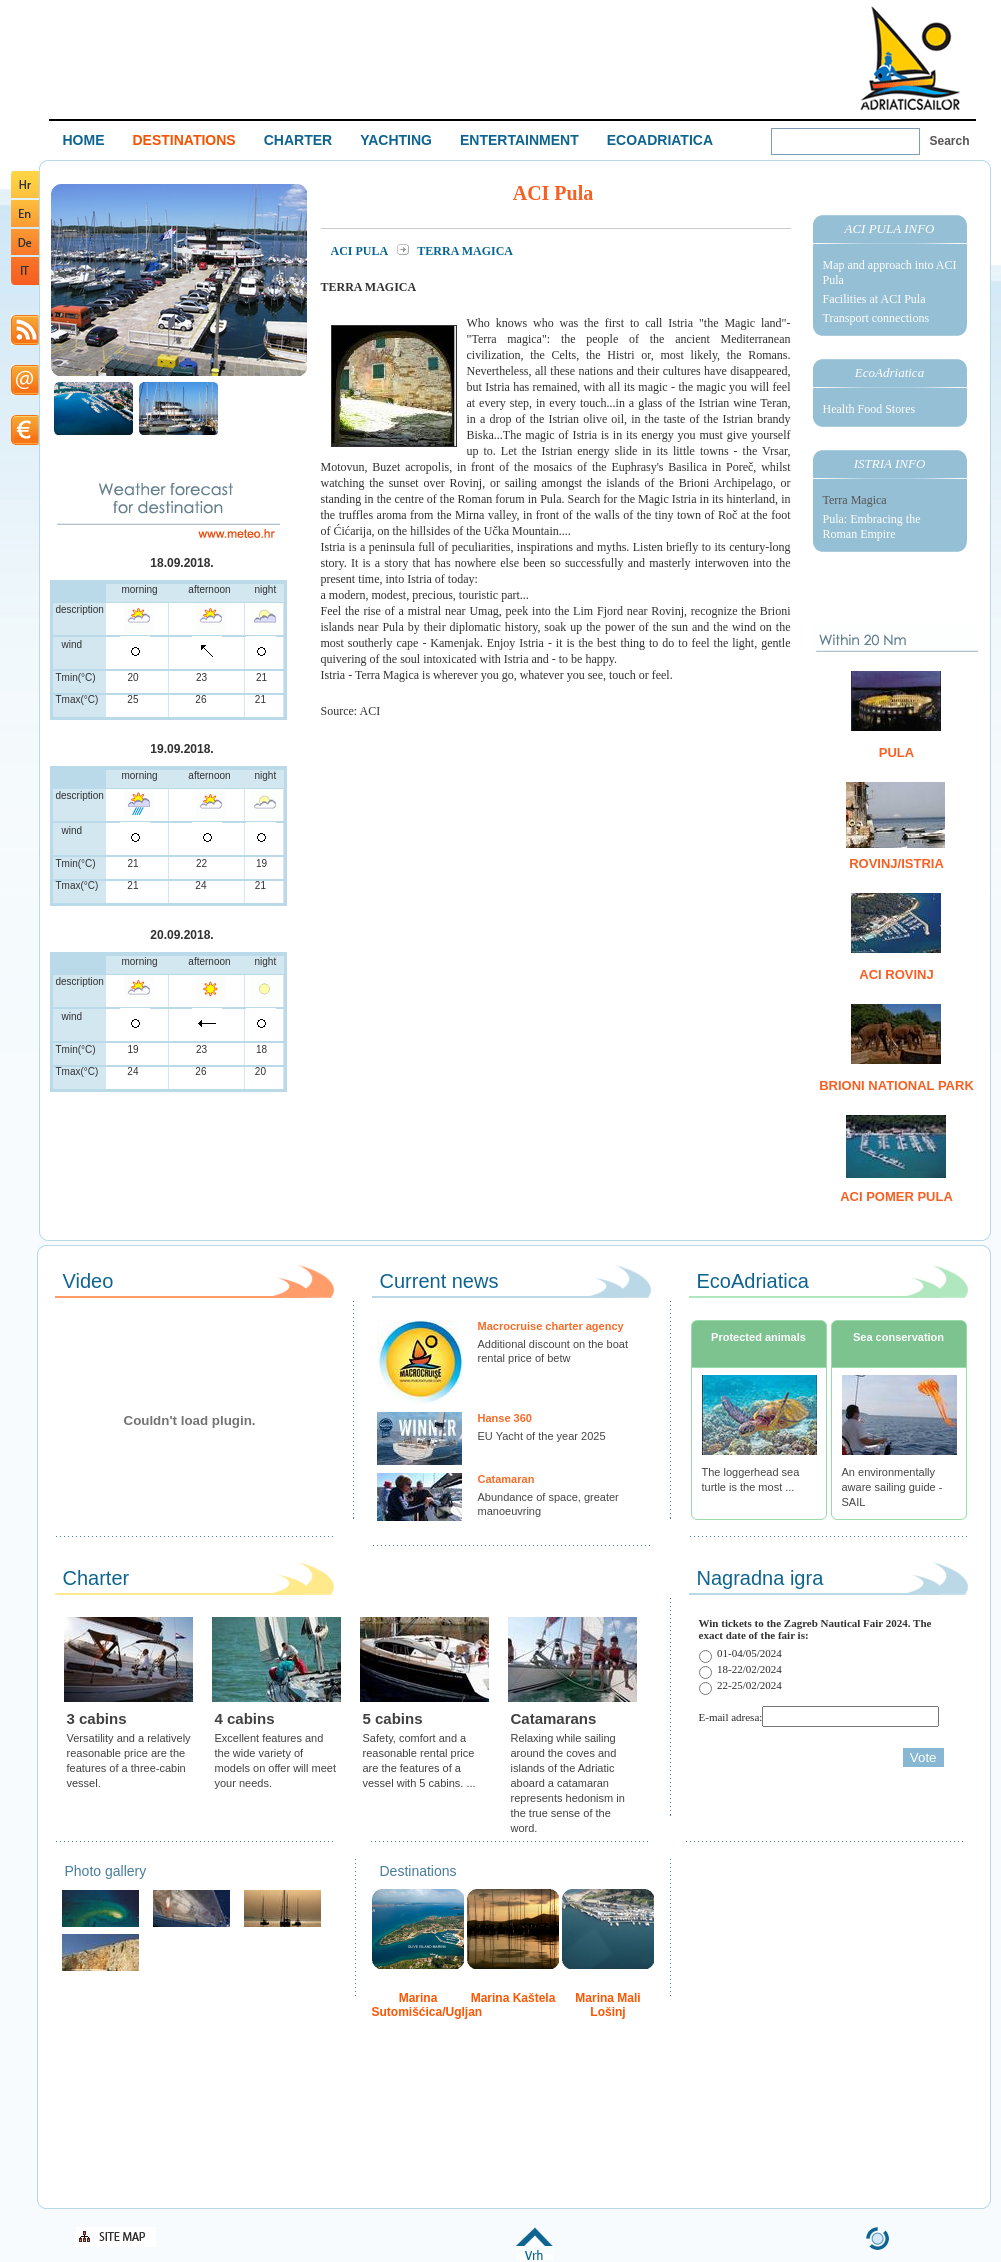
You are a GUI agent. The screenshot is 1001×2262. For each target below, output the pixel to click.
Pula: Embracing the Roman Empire (872, 526)
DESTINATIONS (184, 140)
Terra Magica (855, 500)
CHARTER (298, 140)
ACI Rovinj (896, 974)
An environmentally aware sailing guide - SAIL (892, 1487)
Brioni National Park (896, 1085)
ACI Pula (361, 251)
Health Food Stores (869, 409)
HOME (84, 140)
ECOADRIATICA (660, 140)
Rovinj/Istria (896, 863)
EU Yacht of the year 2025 (542, 1436)
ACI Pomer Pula (896, 1196)
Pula (896, 752)
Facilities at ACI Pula (874, 299)
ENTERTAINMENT (519, 140)
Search (950, 141)
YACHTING (396, 140)
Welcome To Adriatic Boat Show (910, 57)
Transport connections (876, 318)
